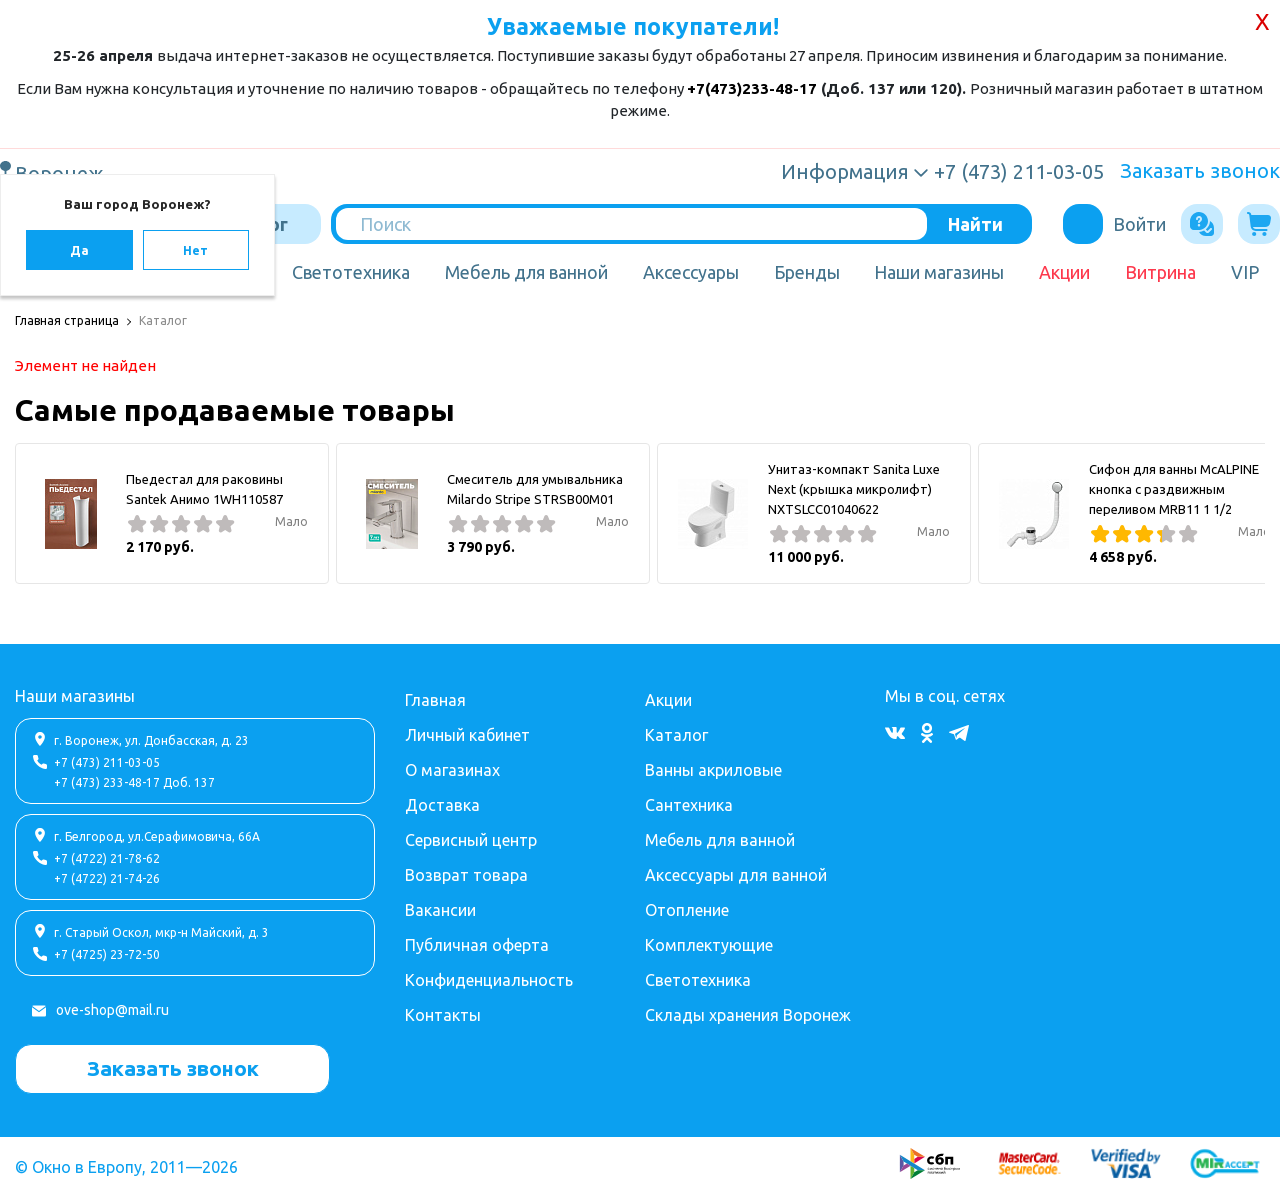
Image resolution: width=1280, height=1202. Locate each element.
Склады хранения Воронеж (748, 1015)
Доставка (442, 805)
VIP (1245, 272)
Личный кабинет (467, 735)
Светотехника (351, 272)
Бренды (807, 272)
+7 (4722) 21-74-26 (107, 878)
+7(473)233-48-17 (752, 88)
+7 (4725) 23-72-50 (107, 954)
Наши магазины (939, 272)
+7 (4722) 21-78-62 (107, 858)
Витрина (1160, 272)
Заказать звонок (1200, 170)
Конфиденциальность (489, 980)
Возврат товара (466, 875)
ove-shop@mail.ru (112, 1010)
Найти (975, 224)
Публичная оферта (477, 945)
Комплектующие (709, 945)
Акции (1064, 272)
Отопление (687, 910)
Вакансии (440, 910)
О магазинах (452, 770)
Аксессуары (691, 272)
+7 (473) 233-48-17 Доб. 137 (134, 782)
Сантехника (689, 805)
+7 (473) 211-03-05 (107, 762)
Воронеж (62, 173)
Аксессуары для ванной (736, 875)
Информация (845, 171)
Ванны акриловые (713, 770)
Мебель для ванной (526, 272)
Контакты (443, 1015)
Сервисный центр (471, 840)
